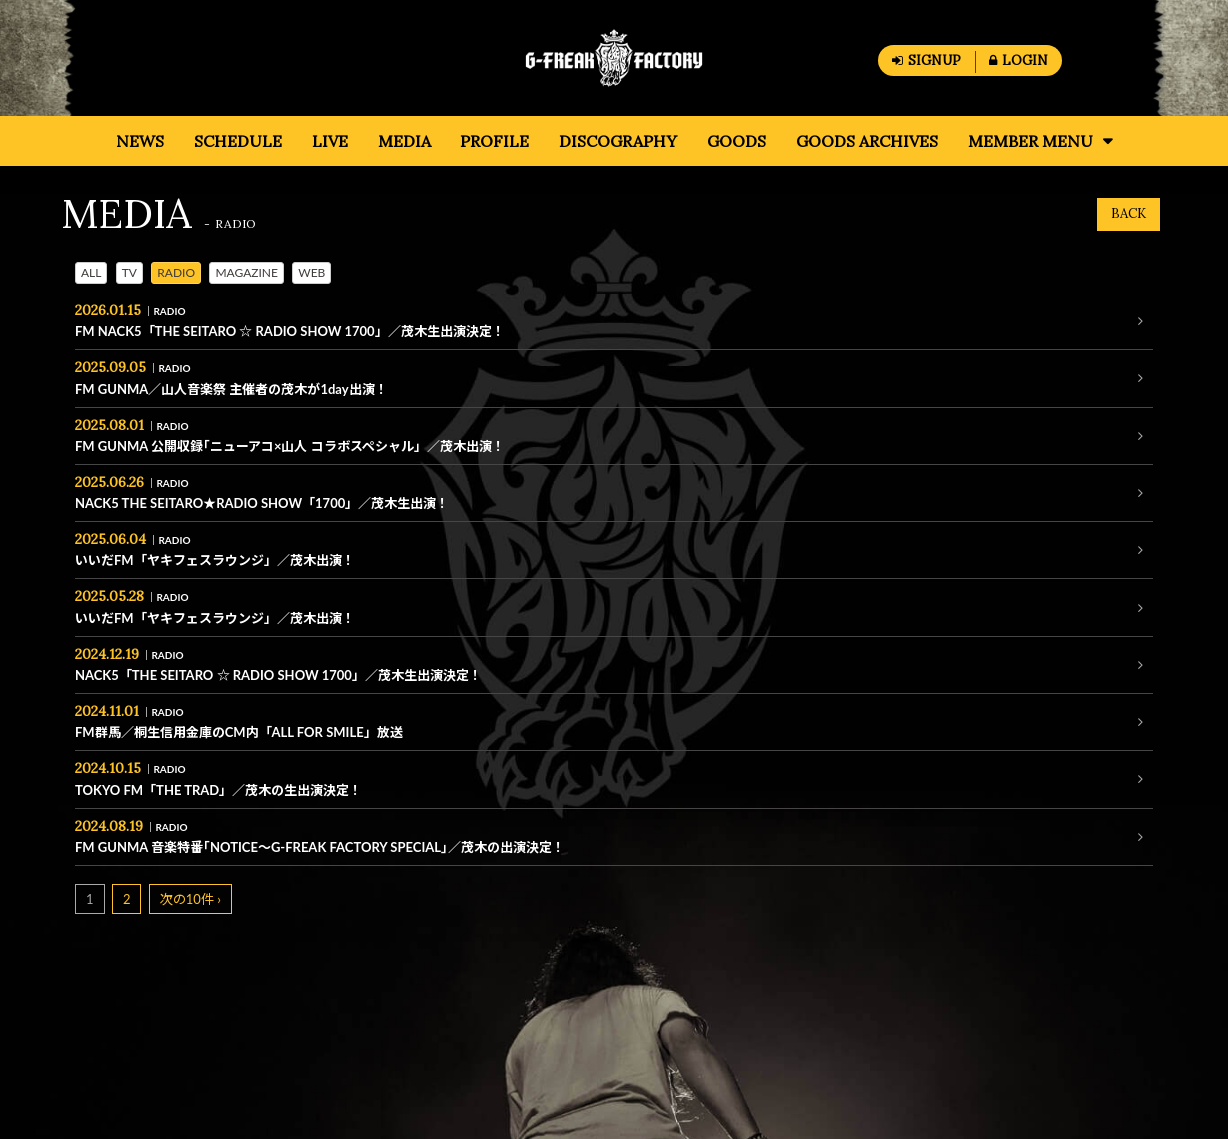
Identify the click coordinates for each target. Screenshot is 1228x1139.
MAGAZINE (246, 272)
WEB (311, 272)
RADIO (176, 272)
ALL (91, 272)
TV (129, 272)
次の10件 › (190, 899)
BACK (1128, 213)
